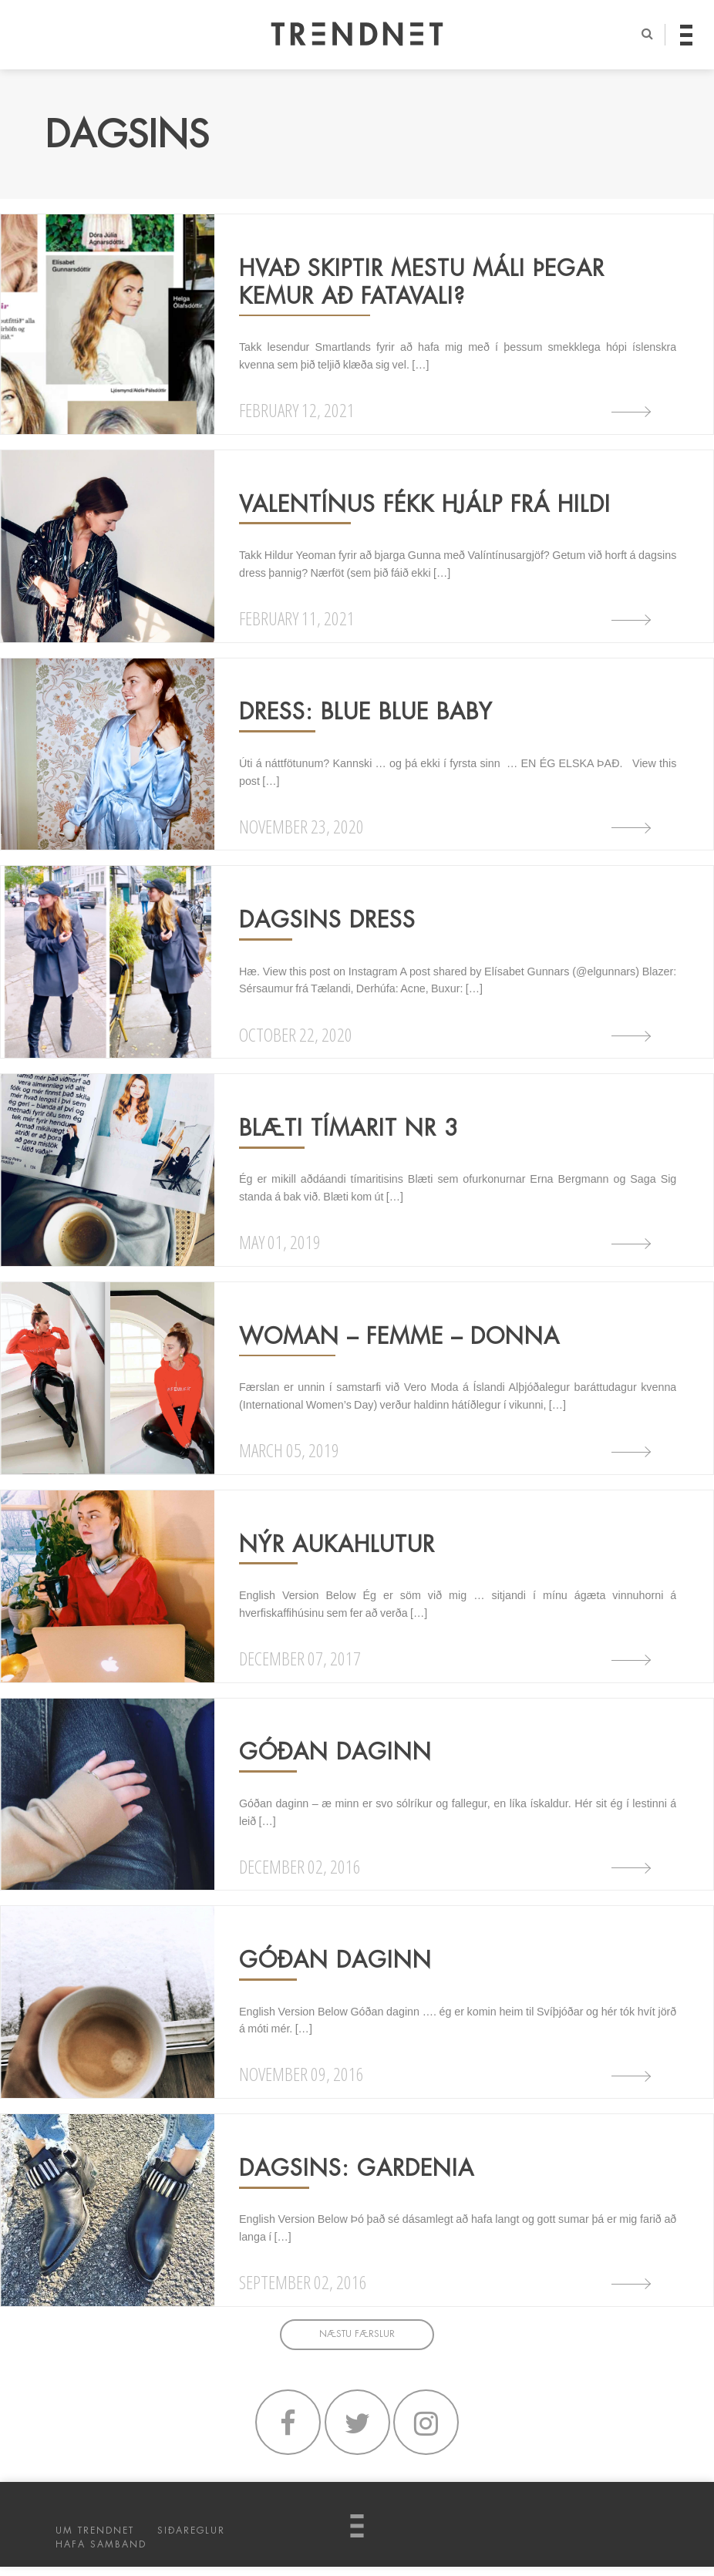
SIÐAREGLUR (191, 2540)
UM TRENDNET (95, 2540)
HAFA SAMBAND (101, 2553)
